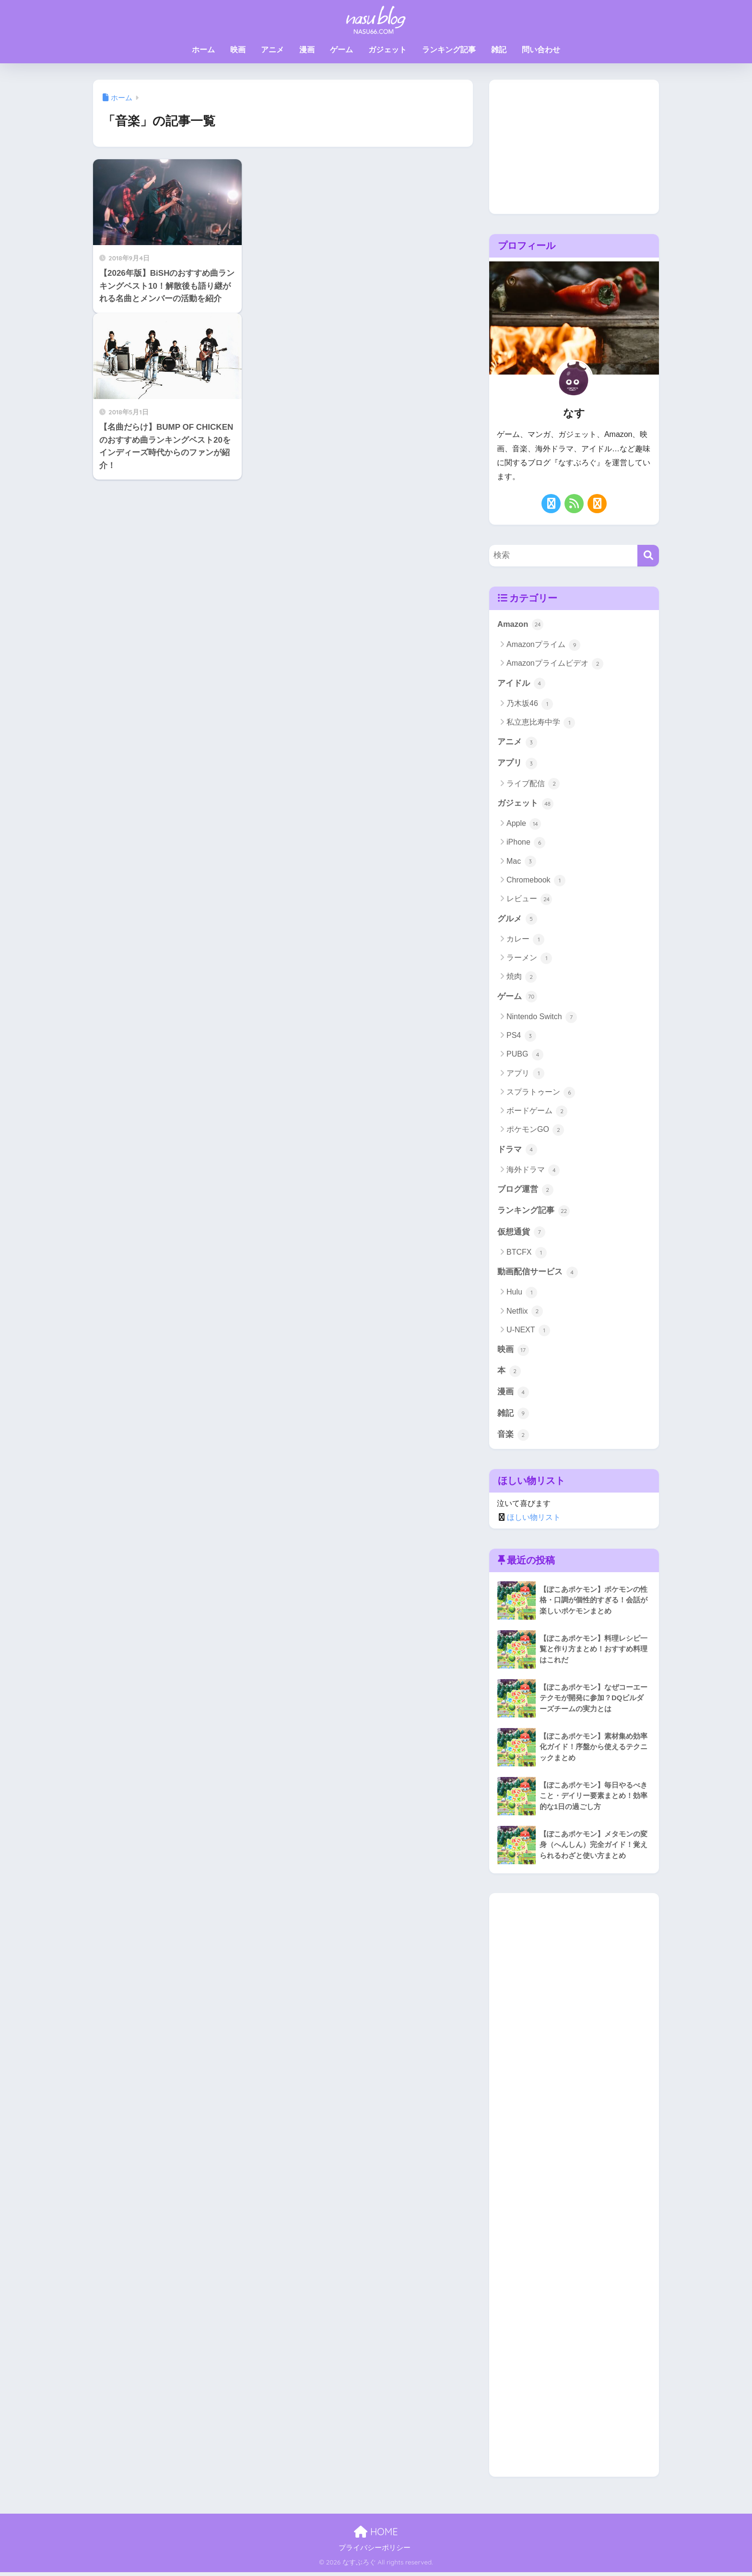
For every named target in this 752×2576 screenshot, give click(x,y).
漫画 (307, 50)
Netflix (524, 1314)
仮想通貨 (521, 1234)
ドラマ (517, 1151)
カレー (525, 940)
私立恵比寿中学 (540, 723)
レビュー (529, 900)
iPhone (525, 844)
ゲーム (341, 50)
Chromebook (535, 881)
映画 (238, 50)
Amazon (520, 624)
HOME (376, 2535)
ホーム (203, 50)
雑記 (498, 50)
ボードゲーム (536, 1112)
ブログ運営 (525, 1192)
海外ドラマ (533, 1171)
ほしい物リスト (534, 1521)
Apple (523, 825)
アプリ (517, 764)
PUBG (524, 1056)
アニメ (272, 50)
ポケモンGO (535, 1132)
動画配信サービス (537, 1275)
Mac (521, 863)
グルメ (517, 920)
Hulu (521, 1295)
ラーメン (529, 959)
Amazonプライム (543, 645)
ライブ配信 (533, 784)
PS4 (521, 1037)
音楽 (513, 1438)
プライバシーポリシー (375, 2551)
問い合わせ (541, 50)
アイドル (521, 684)
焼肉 (521, 978)
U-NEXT (528, 1333)
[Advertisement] (574, 147)
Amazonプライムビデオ (554, 664)
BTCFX (526, 1255)
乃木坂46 (529, 704)
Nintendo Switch (541, 1018)
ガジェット (387, 50)
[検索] (648, 555)
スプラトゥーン (540, 1094)
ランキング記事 (449, 50)
